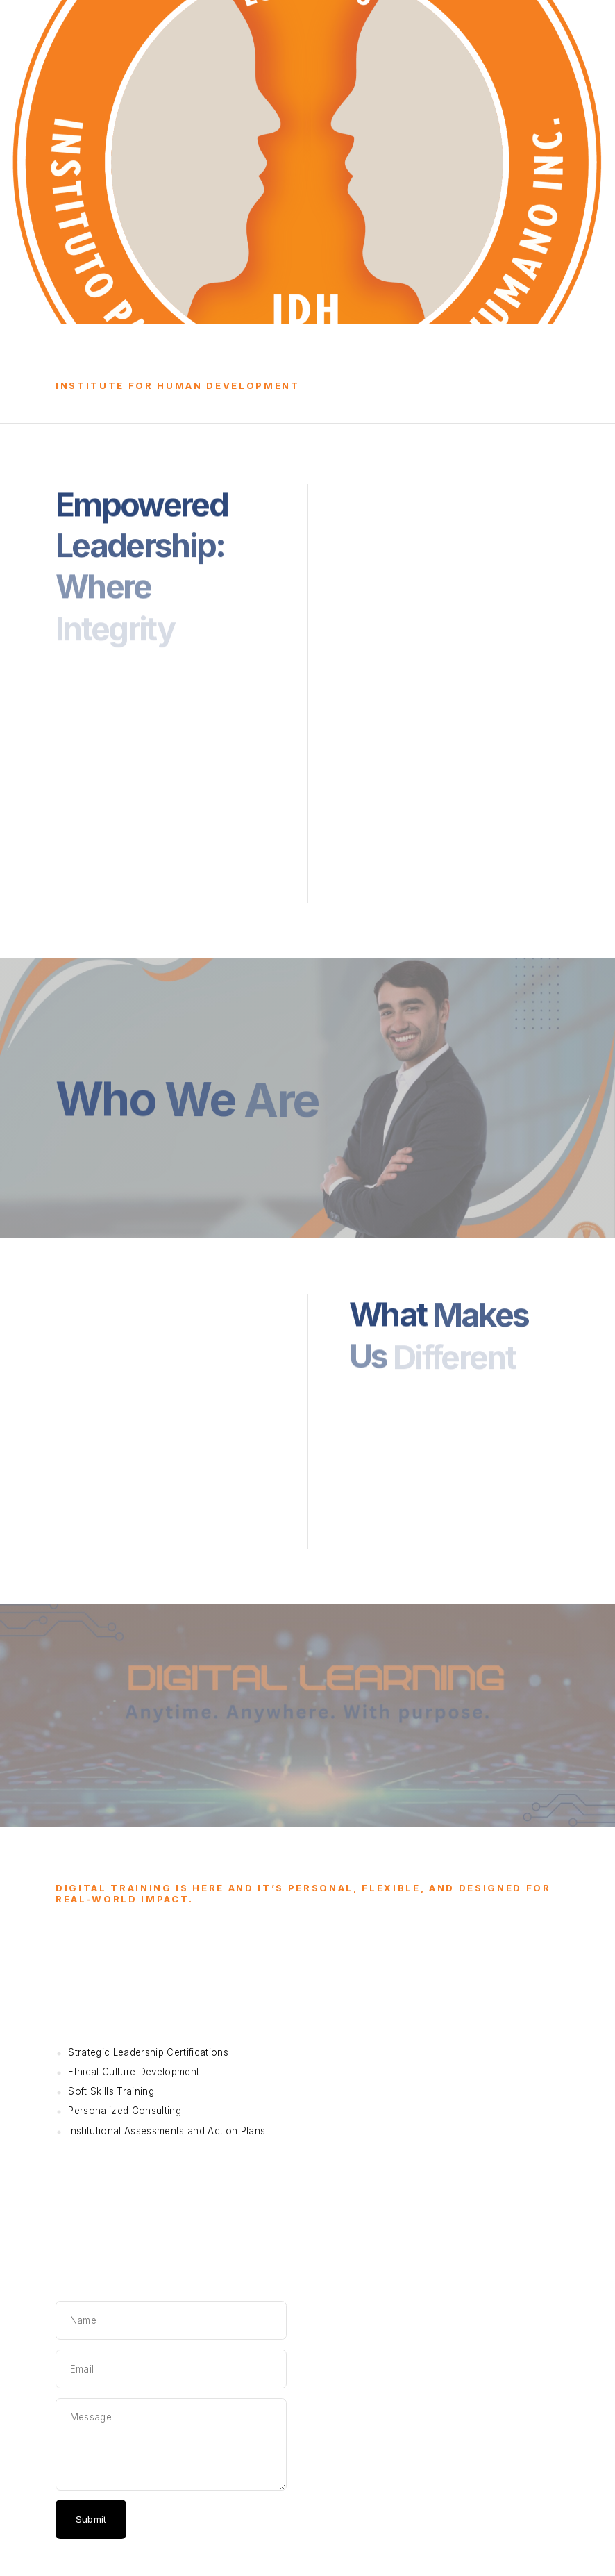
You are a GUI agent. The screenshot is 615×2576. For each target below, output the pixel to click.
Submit (91, 2519)
